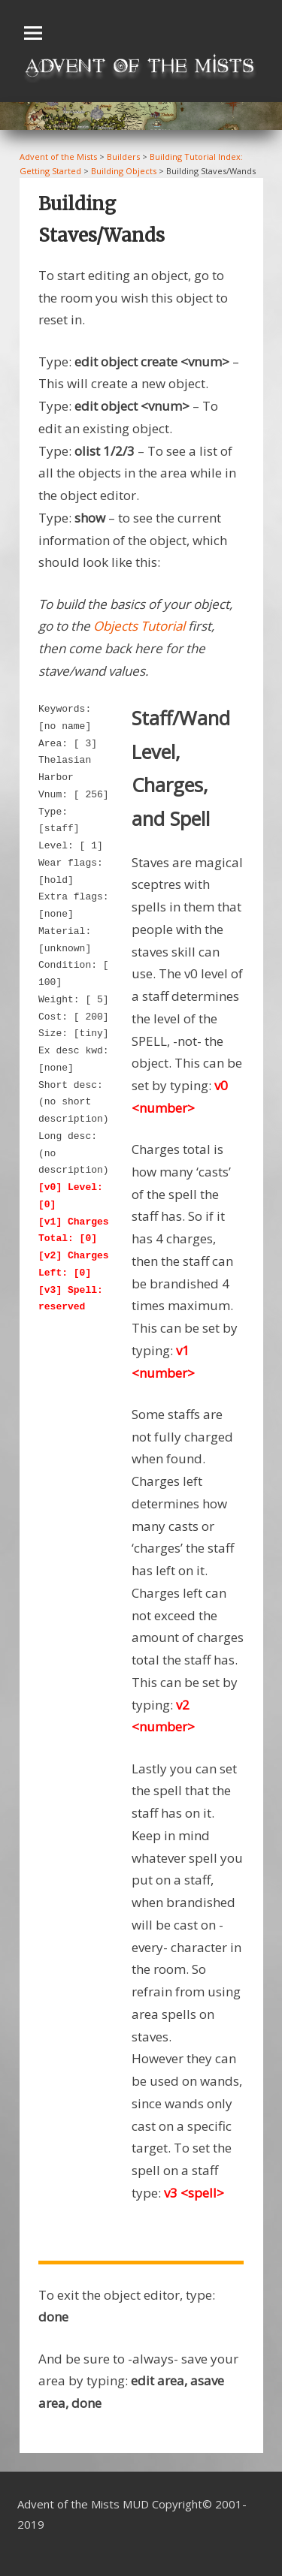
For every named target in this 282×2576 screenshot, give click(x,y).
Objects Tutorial (139, 625)
